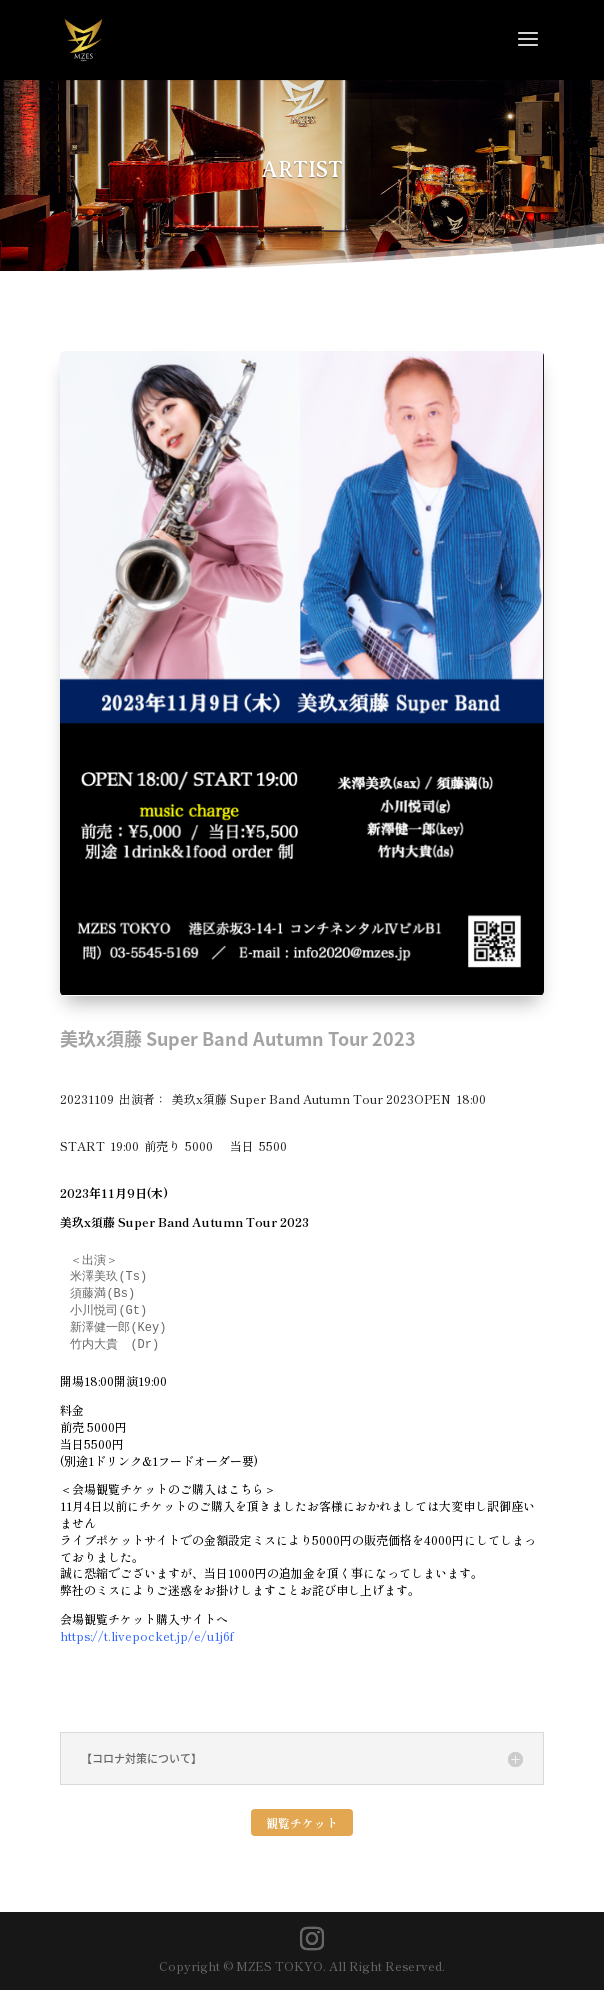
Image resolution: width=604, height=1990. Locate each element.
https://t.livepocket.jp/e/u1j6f (147, 1635)
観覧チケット (302, 1822)
